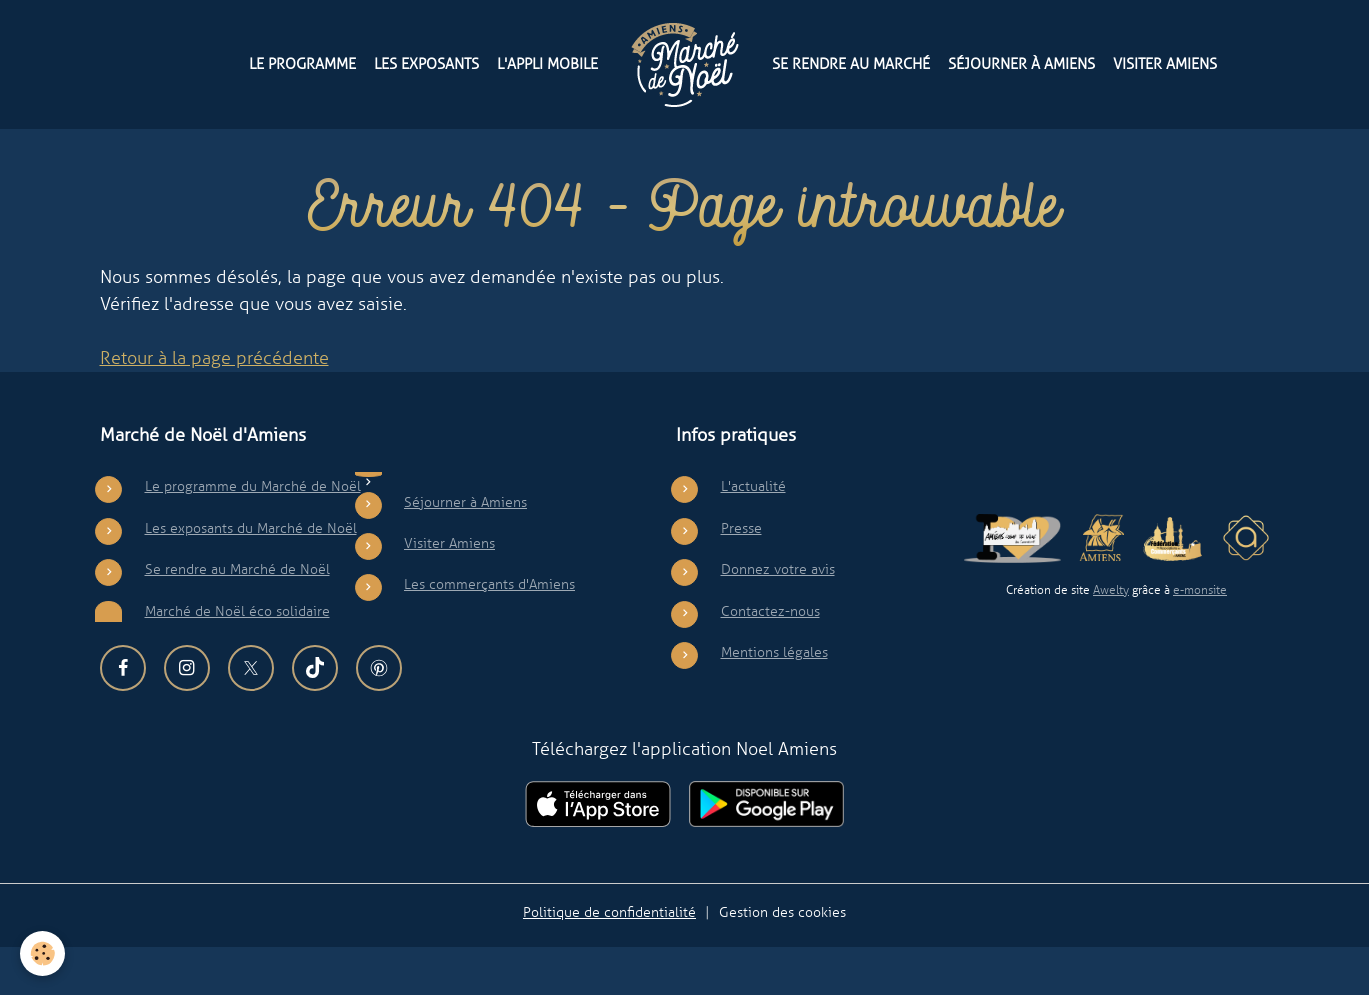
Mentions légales (774, 701)
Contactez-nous (770, 659)
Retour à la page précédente (214, 407)
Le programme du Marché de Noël (253, 535)
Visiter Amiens (1165, 63)
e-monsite (1200, 639)
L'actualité (753, 535)
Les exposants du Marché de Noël (251, 576)
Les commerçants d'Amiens (489, 633)
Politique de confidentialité (609, 960)
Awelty (1111, 639)
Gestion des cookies (782, 960)
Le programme (302, 63)
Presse (741, 576)
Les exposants (426, 63)
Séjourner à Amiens (1021, 63)
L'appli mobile (547, 63)
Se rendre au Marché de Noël (237, 618)
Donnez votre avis (778, 618)
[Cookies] (42, 953)
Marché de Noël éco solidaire (237, 659)
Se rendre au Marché (851, 63)
